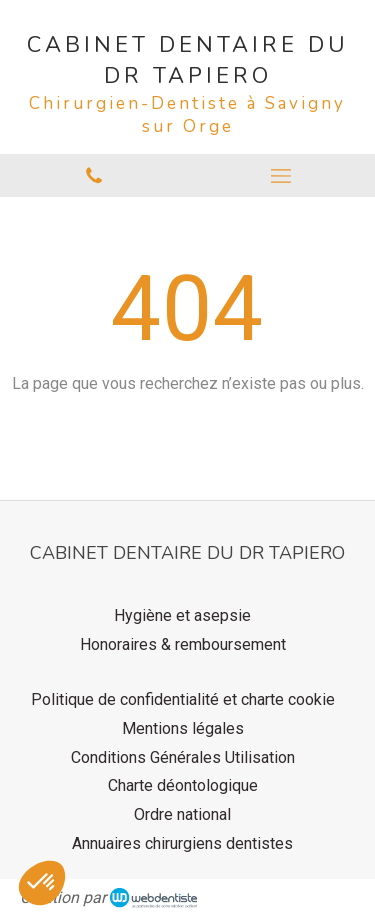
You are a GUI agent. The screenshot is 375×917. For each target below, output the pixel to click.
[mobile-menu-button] (282, 176)
